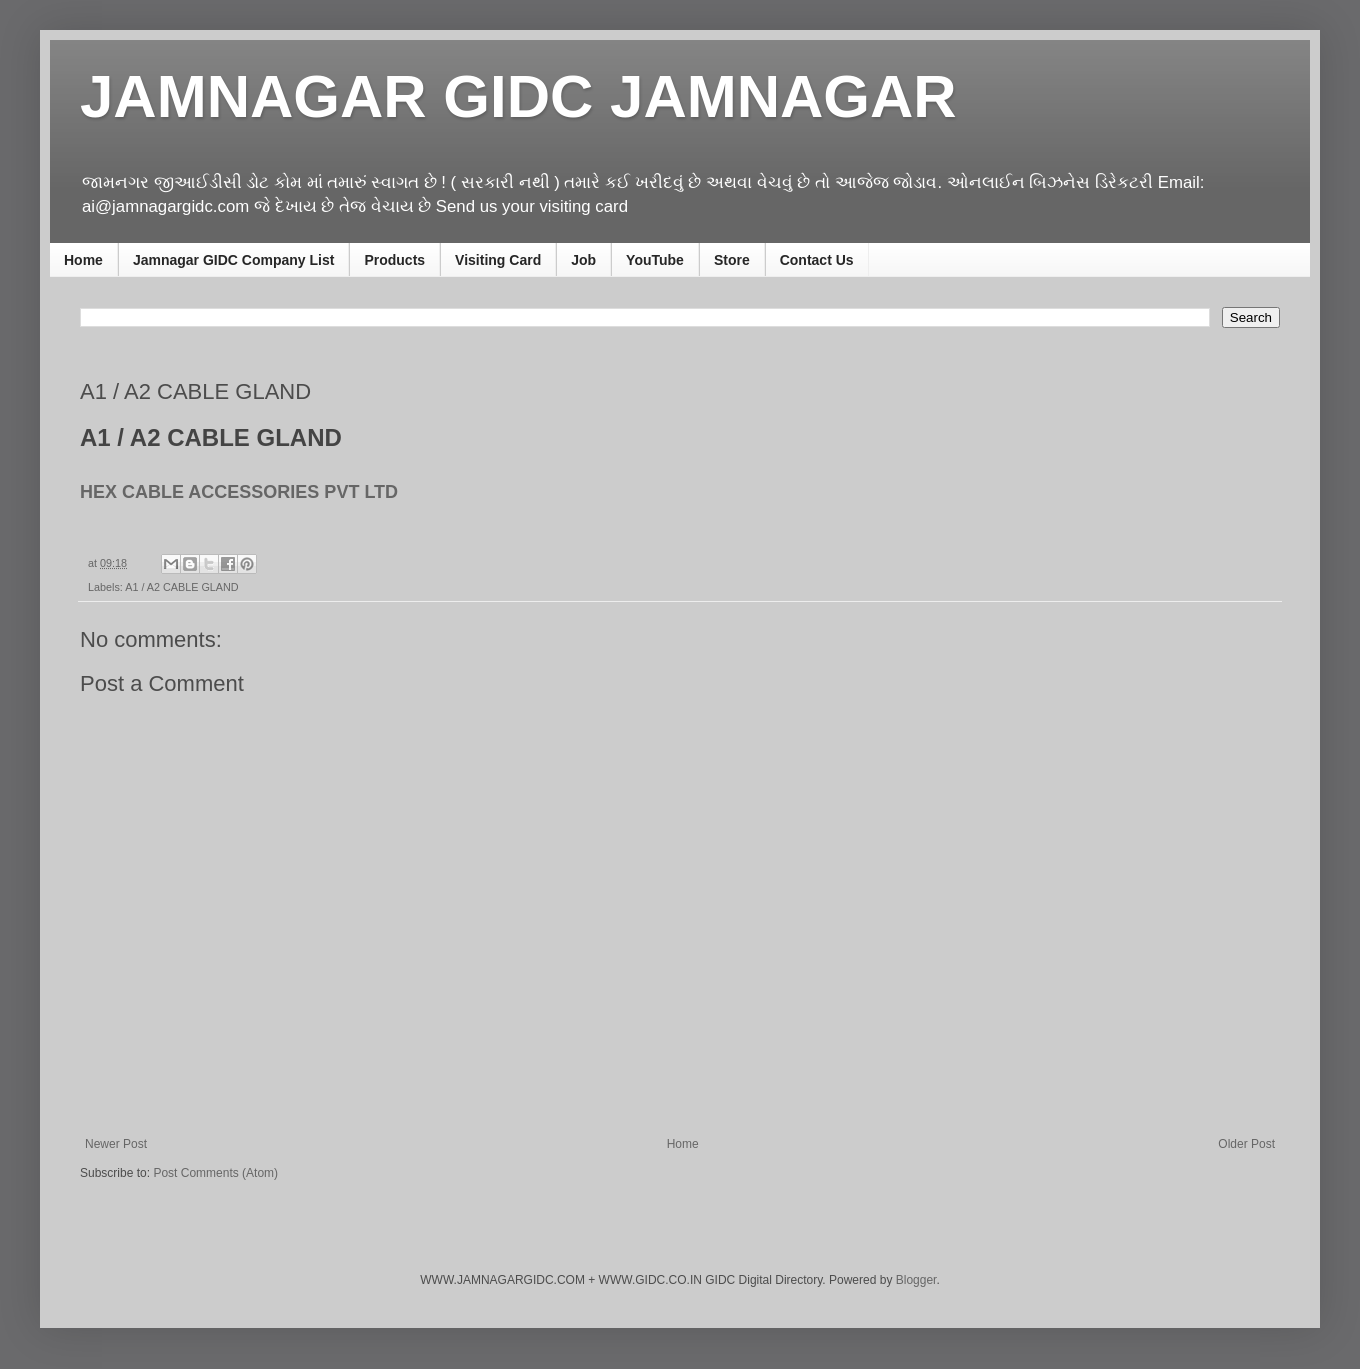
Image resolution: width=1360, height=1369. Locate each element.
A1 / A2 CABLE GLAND (181, 587)
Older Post (1246, 1144)
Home (83, 260)
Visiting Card (498, 260)
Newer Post (116, 1144)
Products (394, 260)
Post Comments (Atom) (215, 1173)
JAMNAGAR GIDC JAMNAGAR (518, 96)
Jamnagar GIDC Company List (234, 260)
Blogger (916, 1280)
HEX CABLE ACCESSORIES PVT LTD (239, 492)
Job (583, 260)
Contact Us (817, 260)
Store (732, 260)
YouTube (655, 260)
